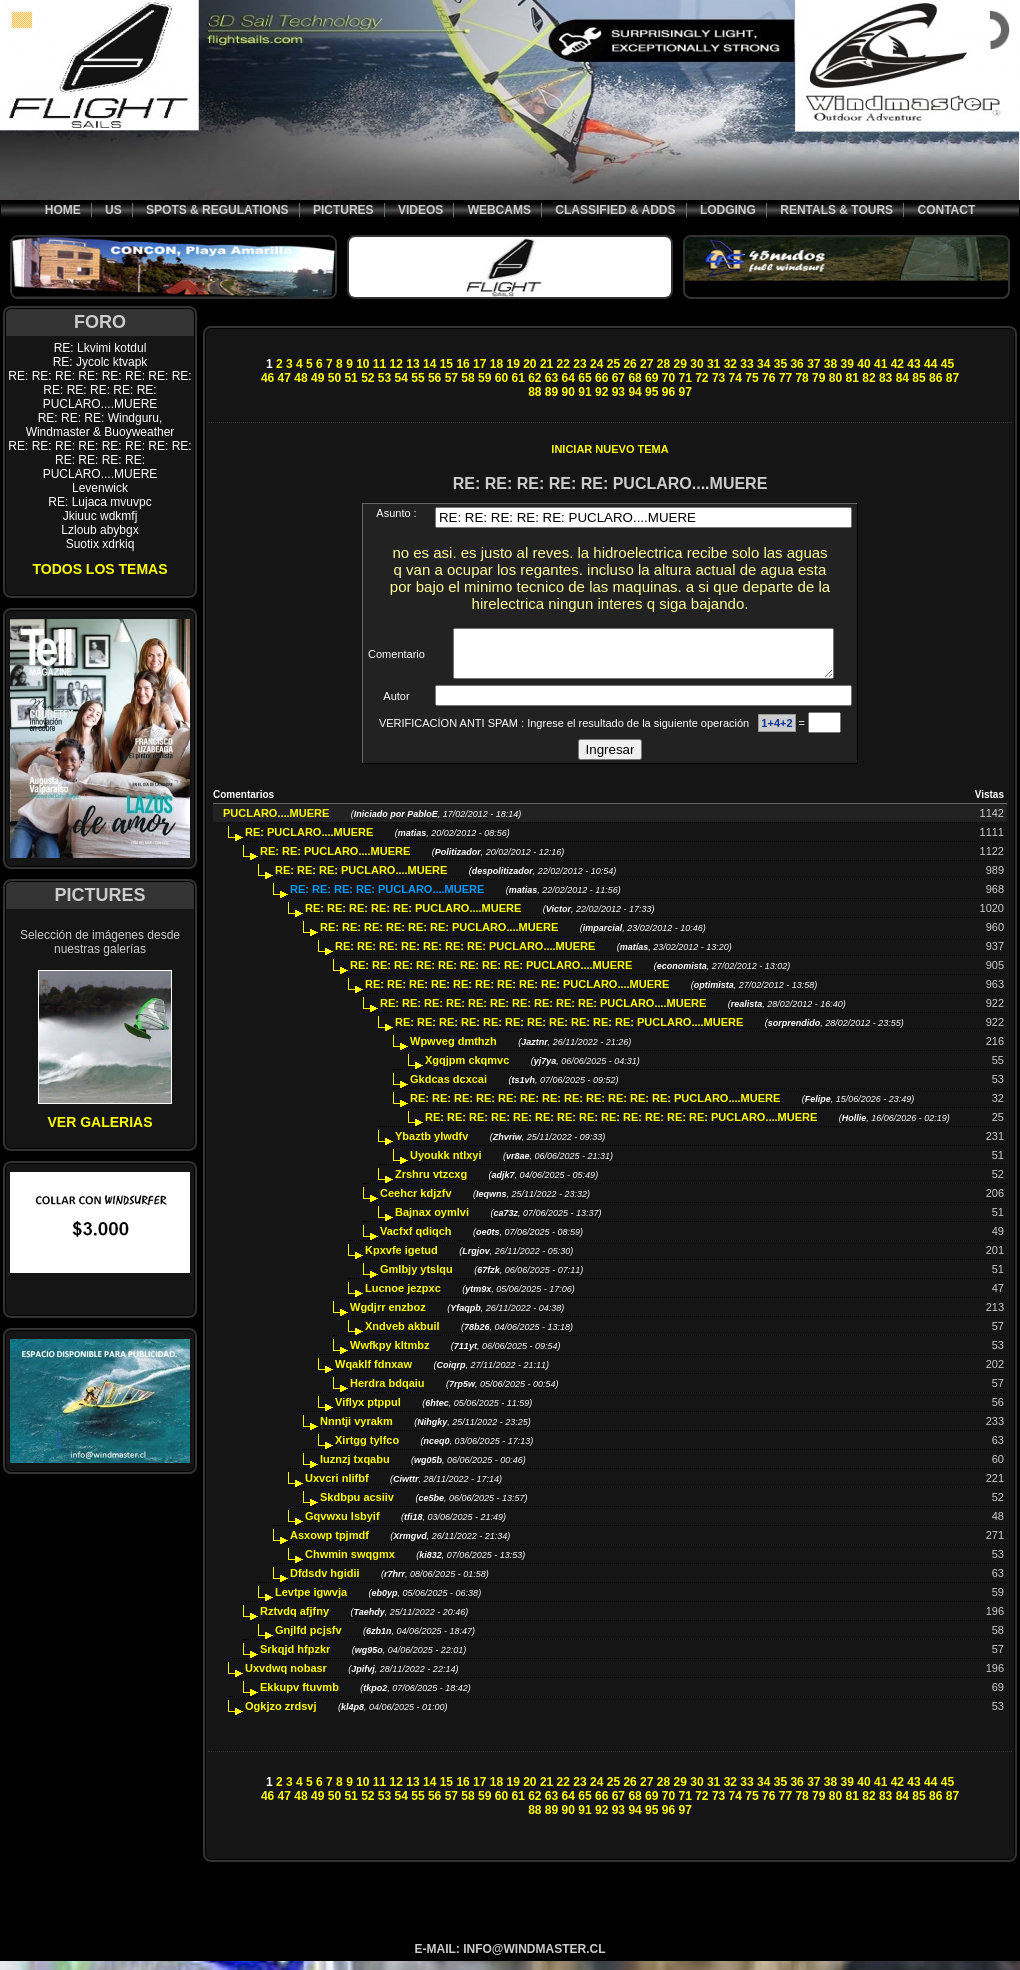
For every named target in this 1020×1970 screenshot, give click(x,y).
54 (401, 378)
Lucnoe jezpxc (403, 1297)
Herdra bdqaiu (387, 1392)
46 (267, 378)
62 (534, 378)
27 (646, 364)
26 (629, 364)
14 (429, 364)
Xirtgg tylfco (367, 1449)
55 (417, 378)
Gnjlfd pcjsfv (308, 1639)
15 (446, 364)
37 (813, 364)
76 (768, 378)
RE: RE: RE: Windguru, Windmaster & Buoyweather (100, 425)
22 (563, 364)
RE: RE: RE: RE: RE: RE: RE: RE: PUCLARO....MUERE (491, 974)
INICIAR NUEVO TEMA (609, 449)
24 (596, 364)
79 (818, 378)
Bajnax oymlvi (432, 1221)
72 (701, 378)
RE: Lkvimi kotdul (100, 348)
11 (379, 364)
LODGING (728, 210)
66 (601, 378)
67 (618, 378)
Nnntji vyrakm (356, 1430)
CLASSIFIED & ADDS (615, 210)
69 (651, 378)
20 (529, 364)
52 (367, 378)
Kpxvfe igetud (401, 1259)
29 (680, 364)
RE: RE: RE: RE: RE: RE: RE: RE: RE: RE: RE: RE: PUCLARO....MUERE (99, 460)
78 (801, 378)
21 (546, 364)
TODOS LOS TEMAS (99, 569)
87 (952, 378)
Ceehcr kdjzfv (416, 1202)
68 (634, 378)
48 (300, 378)
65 (584, 378)
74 (735, 378)
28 (663, 364)
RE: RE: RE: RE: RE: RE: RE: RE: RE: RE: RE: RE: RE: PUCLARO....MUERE (99, 390)
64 (568, 378)
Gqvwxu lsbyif (342, 1525)
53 (384, 378)
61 (517, 378)
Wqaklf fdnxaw (373, 1373)
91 (584, 392)
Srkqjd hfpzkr (295, 1658)
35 (780, 364)
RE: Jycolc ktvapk (100, 362)
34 (763, 364)
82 (868, 378)
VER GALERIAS (99, 1122)
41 (880, 364)
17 (479, 364)
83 (885, 378)
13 (412, 364)
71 (684, 378)
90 (568, 392)
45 (947, 364)
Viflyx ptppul (368, 1411)
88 (534, 392)
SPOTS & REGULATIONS (217, 210)
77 (785, 378)
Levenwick (100, 488)
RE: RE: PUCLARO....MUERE (335, 860)
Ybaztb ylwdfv (431, 1145)
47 (284, 378)
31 (713, 364)
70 (668, 378)
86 (935, 378)
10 (362, 364)
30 (696, 364)
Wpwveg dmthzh (453, 1050)
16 (462, 364)
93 (618, 392)
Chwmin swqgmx (350, 1563)
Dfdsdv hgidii (325, 1582)
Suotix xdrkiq (100, 544)
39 (847, 364)
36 (796, 364)
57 (451, 378)
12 (396, 364)
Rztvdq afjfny (294, 1620)
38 (830, 364)
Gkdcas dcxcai (448, 1088)
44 (930, 364)
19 (512, 364)
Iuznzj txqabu (355, 1468)
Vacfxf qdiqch (416, 1240)
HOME (63, 210)
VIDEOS (420, 210)
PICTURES (343, 210)
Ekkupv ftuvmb (299, 1696)
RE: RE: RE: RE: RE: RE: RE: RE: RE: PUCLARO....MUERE (517, 993)
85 (918, 378)
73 (718, 378)
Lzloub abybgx (99, 530)
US (113, 210)
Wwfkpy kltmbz (389, 1354)
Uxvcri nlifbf (337, 1487)
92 (601, 392)
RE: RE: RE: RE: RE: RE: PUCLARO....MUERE (439, 936)
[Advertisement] (610, 313)
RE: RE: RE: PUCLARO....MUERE (361, 879)
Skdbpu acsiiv (357, 1506)
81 (852, 378)
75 (751, 378)
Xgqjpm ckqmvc (467, 1069)
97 (684, 392)
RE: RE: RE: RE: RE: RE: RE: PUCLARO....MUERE (465, 955)
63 (551, 378)
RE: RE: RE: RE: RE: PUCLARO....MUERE (413, 917)
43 (913, 364)
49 (317, 378)
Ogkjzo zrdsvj (281, 1715)
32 (730, 364)
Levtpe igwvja (311, 1601)
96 (668, 392)
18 (496, 364)
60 (501, 378)
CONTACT (946, 210)
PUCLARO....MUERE (276, 822)
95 (651, 392)
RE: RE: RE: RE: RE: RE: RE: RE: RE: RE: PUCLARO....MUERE (543, 1012)
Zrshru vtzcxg (431, 1183)
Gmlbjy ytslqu (416, 1278)
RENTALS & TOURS (836, 210)
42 (897, 364)
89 (551, 392)
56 (434, 378)
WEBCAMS (499, 210)
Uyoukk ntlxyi (446, 1164)
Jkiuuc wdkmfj (100, 516)
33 (746, 364)
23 (579, 364)
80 (835, 378)
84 (902, 378)
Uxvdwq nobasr (286, 1677)
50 (334, 378)
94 (634, 392)
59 (484, 378)
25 (613, 364)
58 (467, 378)
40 (863, 364)
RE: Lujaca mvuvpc (99, 502)
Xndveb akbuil (402, 1335)
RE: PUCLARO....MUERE (309, 841)
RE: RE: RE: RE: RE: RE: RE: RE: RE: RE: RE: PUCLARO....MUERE (569, 1031)
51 (350, 378)
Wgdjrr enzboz (388, 1316)
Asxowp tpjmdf (329, 1544)
